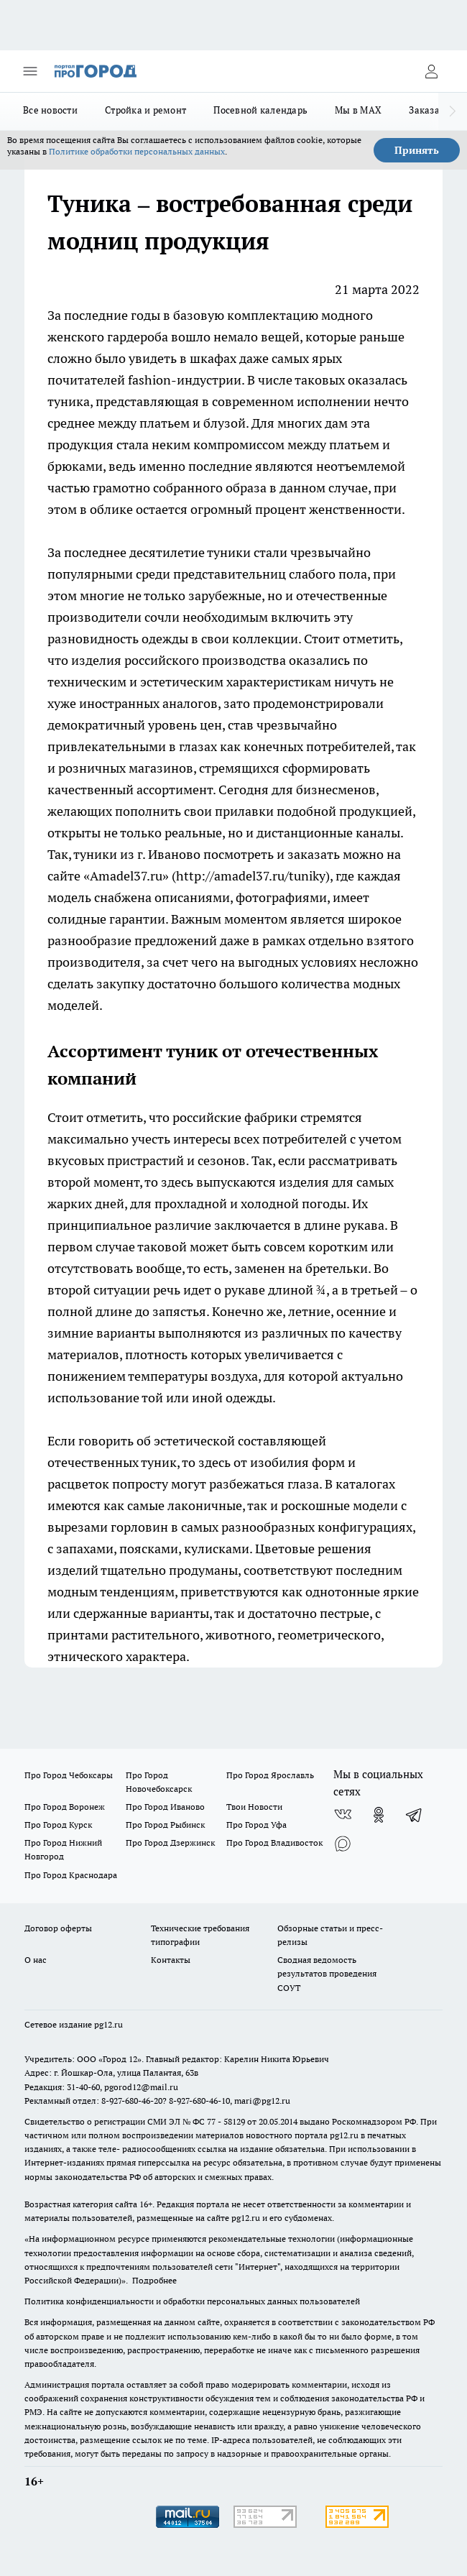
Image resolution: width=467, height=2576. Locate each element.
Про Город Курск (58, 1824)
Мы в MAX (358, 110)
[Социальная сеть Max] (343, 1843)
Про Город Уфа (256, 1824)
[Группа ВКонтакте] (343, 1814)
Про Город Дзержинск (170, 1842)
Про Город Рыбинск (165, 1824)
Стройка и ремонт (145, 110)
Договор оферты (58, 1928)
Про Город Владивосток (274, 1842)
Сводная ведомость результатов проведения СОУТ (326, 1973)
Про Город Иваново (165, 1806)
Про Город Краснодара (70, 1874)
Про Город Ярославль (270, 1775)
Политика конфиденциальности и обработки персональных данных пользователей (192, 2301)
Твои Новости (254, 1806)
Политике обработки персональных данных (137, 151)
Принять (416, 150)
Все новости (50, 110)
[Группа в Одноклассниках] (379, 1814)
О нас (35, 1959)
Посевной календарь (260, 110)
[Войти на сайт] (431, 71)
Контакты (170, 1959)
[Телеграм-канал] (415, 1814)
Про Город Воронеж (64, 1806)
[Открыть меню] (30, 71)
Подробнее (154, 2280)
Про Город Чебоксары (68, 1775)
